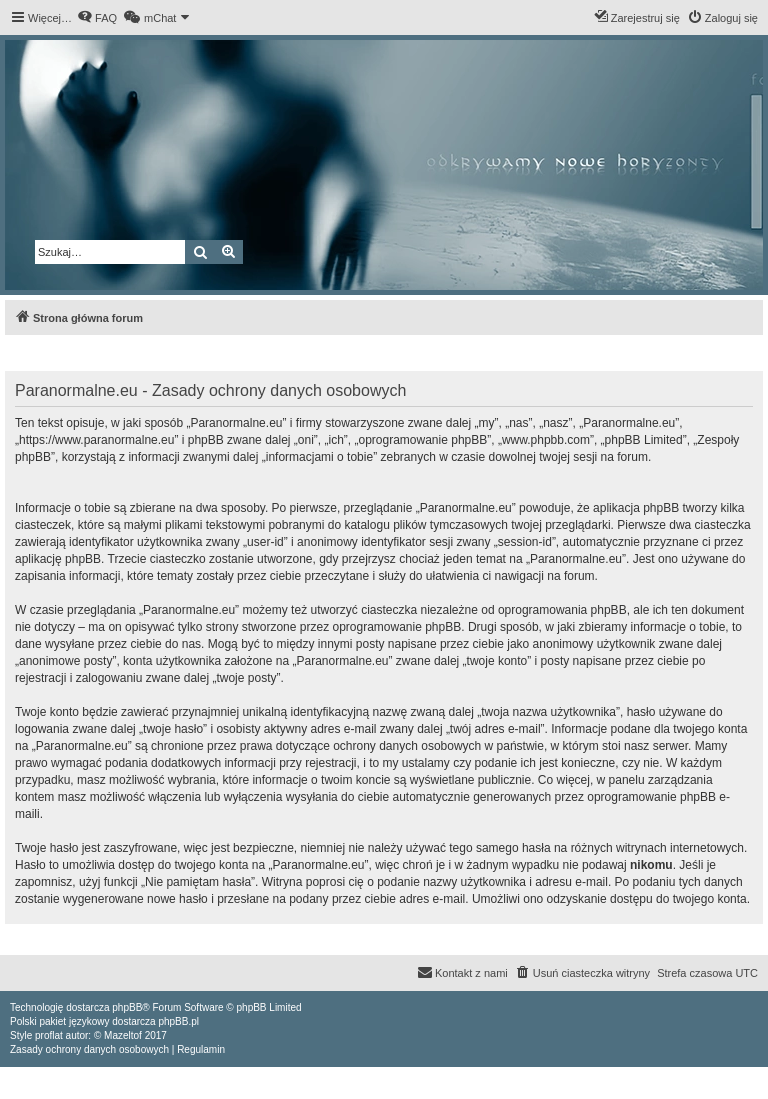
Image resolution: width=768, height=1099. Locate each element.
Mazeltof (123, 1035)
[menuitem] (97, 18)
